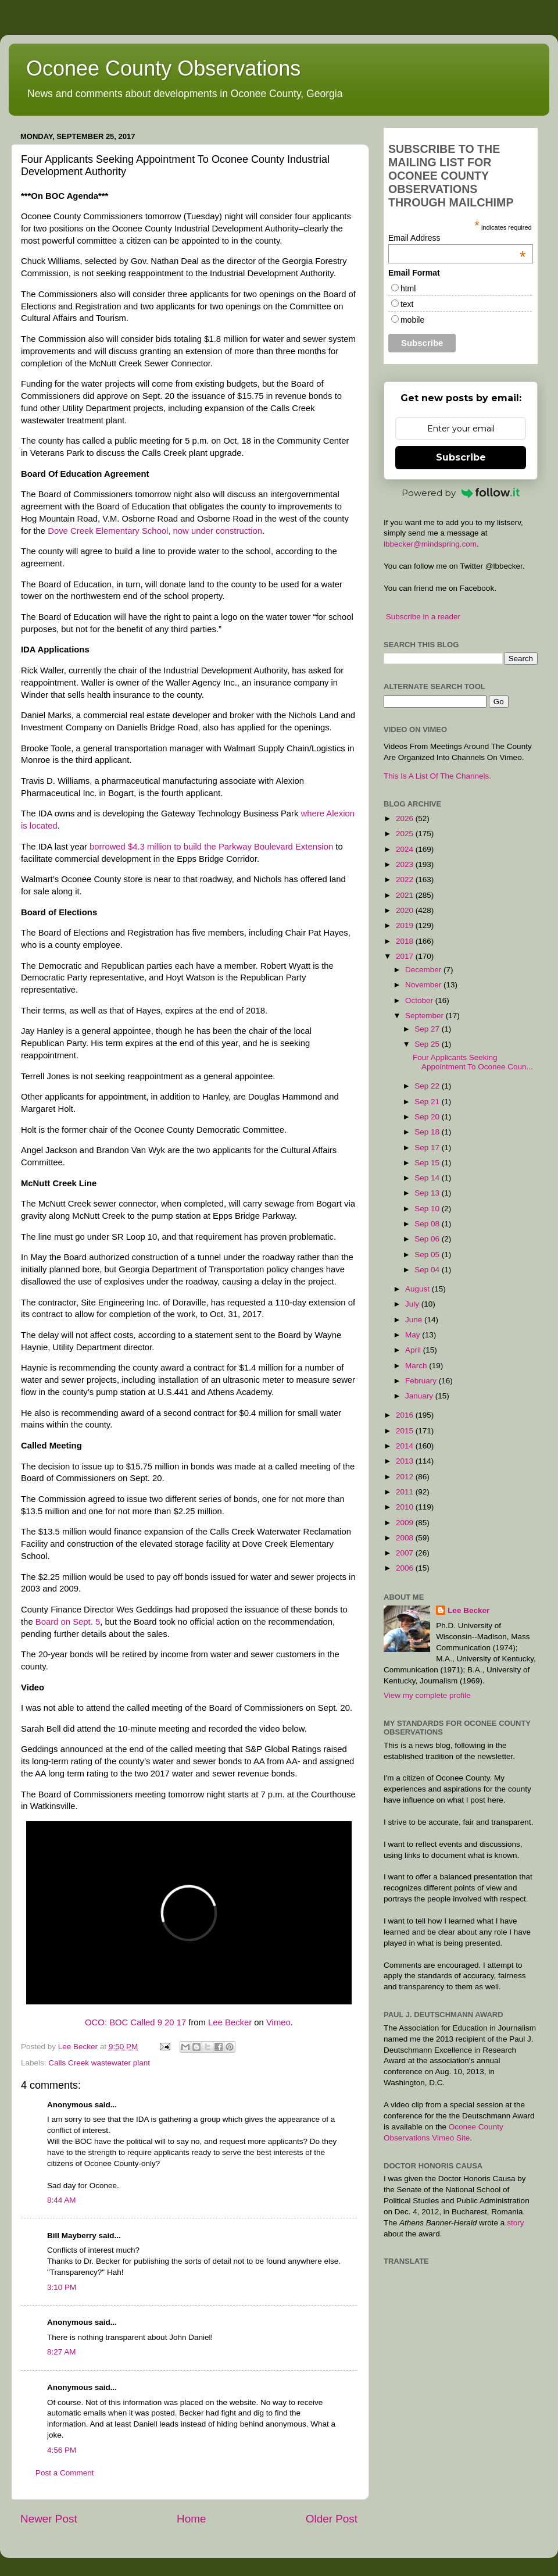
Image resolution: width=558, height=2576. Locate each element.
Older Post (331, 2519)
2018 (406, 941)
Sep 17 (428, 1147)
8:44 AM (61, 2200)
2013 (406, 1461)
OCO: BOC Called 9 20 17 (135, 2022)
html (408, 288)
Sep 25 (428, 1044)
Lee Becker (230, 2022)
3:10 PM (61, 2287)
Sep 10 (428, 1208)
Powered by (461, 492)
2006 (406, 1568)
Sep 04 (428, 1269)
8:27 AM (61, 2351)
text (407, 304)
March (417, 1365)
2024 (406, 849)
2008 (406, 1537)
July (413, 1304)
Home (191, 2519)
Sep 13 (428, 1193)
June (414, 1319)
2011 (406, 1491)
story (515, 2222)
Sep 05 (428, 1254)
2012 (406, 1476)
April (414, 1350)
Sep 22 (428, 1086)
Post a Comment (64, 2472)
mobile (412, 319)
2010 (406, 1507)
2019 (406, 925)
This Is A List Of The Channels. (437, 776)
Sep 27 (428, 1029)
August (418, 1289)
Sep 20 (428, 1116)
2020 (406, 910)
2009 (406, 1522)
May (413, 1334)
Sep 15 (428, 1162)
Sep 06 (428, 1239)
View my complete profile (427, 1695)
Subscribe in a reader (423, 616)
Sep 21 (428, 1101)
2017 (406, 956)
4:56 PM (61, 2450)
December (424, 969)
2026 (406, 818)
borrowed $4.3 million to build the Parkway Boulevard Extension (211, 846)
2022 (406, 879)
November (424, 984)
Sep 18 (428, 1132)
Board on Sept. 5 (67, 1621)
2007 (406, 1553)
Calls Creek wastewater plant (99, 2062)
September (425, 1015)
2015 (406, 1430)
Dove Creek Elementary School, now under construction (155, 531)
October (420, 1000)
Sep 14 (428, 1177)
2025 (406, 833)
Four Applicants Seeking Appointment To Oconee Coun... (473, 1062)
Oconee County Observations (163, 68)
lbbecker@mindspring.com (430, 544)
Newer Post (48, 2519)
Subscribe (461, 457)
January (420, 1396)
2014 (406, 1446)
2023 (406, 864)
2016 (406, 1415)
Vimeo (278, 2022)
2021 (406, 895)
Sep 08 (428, 1223)
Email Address (457, 237)
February (422, 1380)
